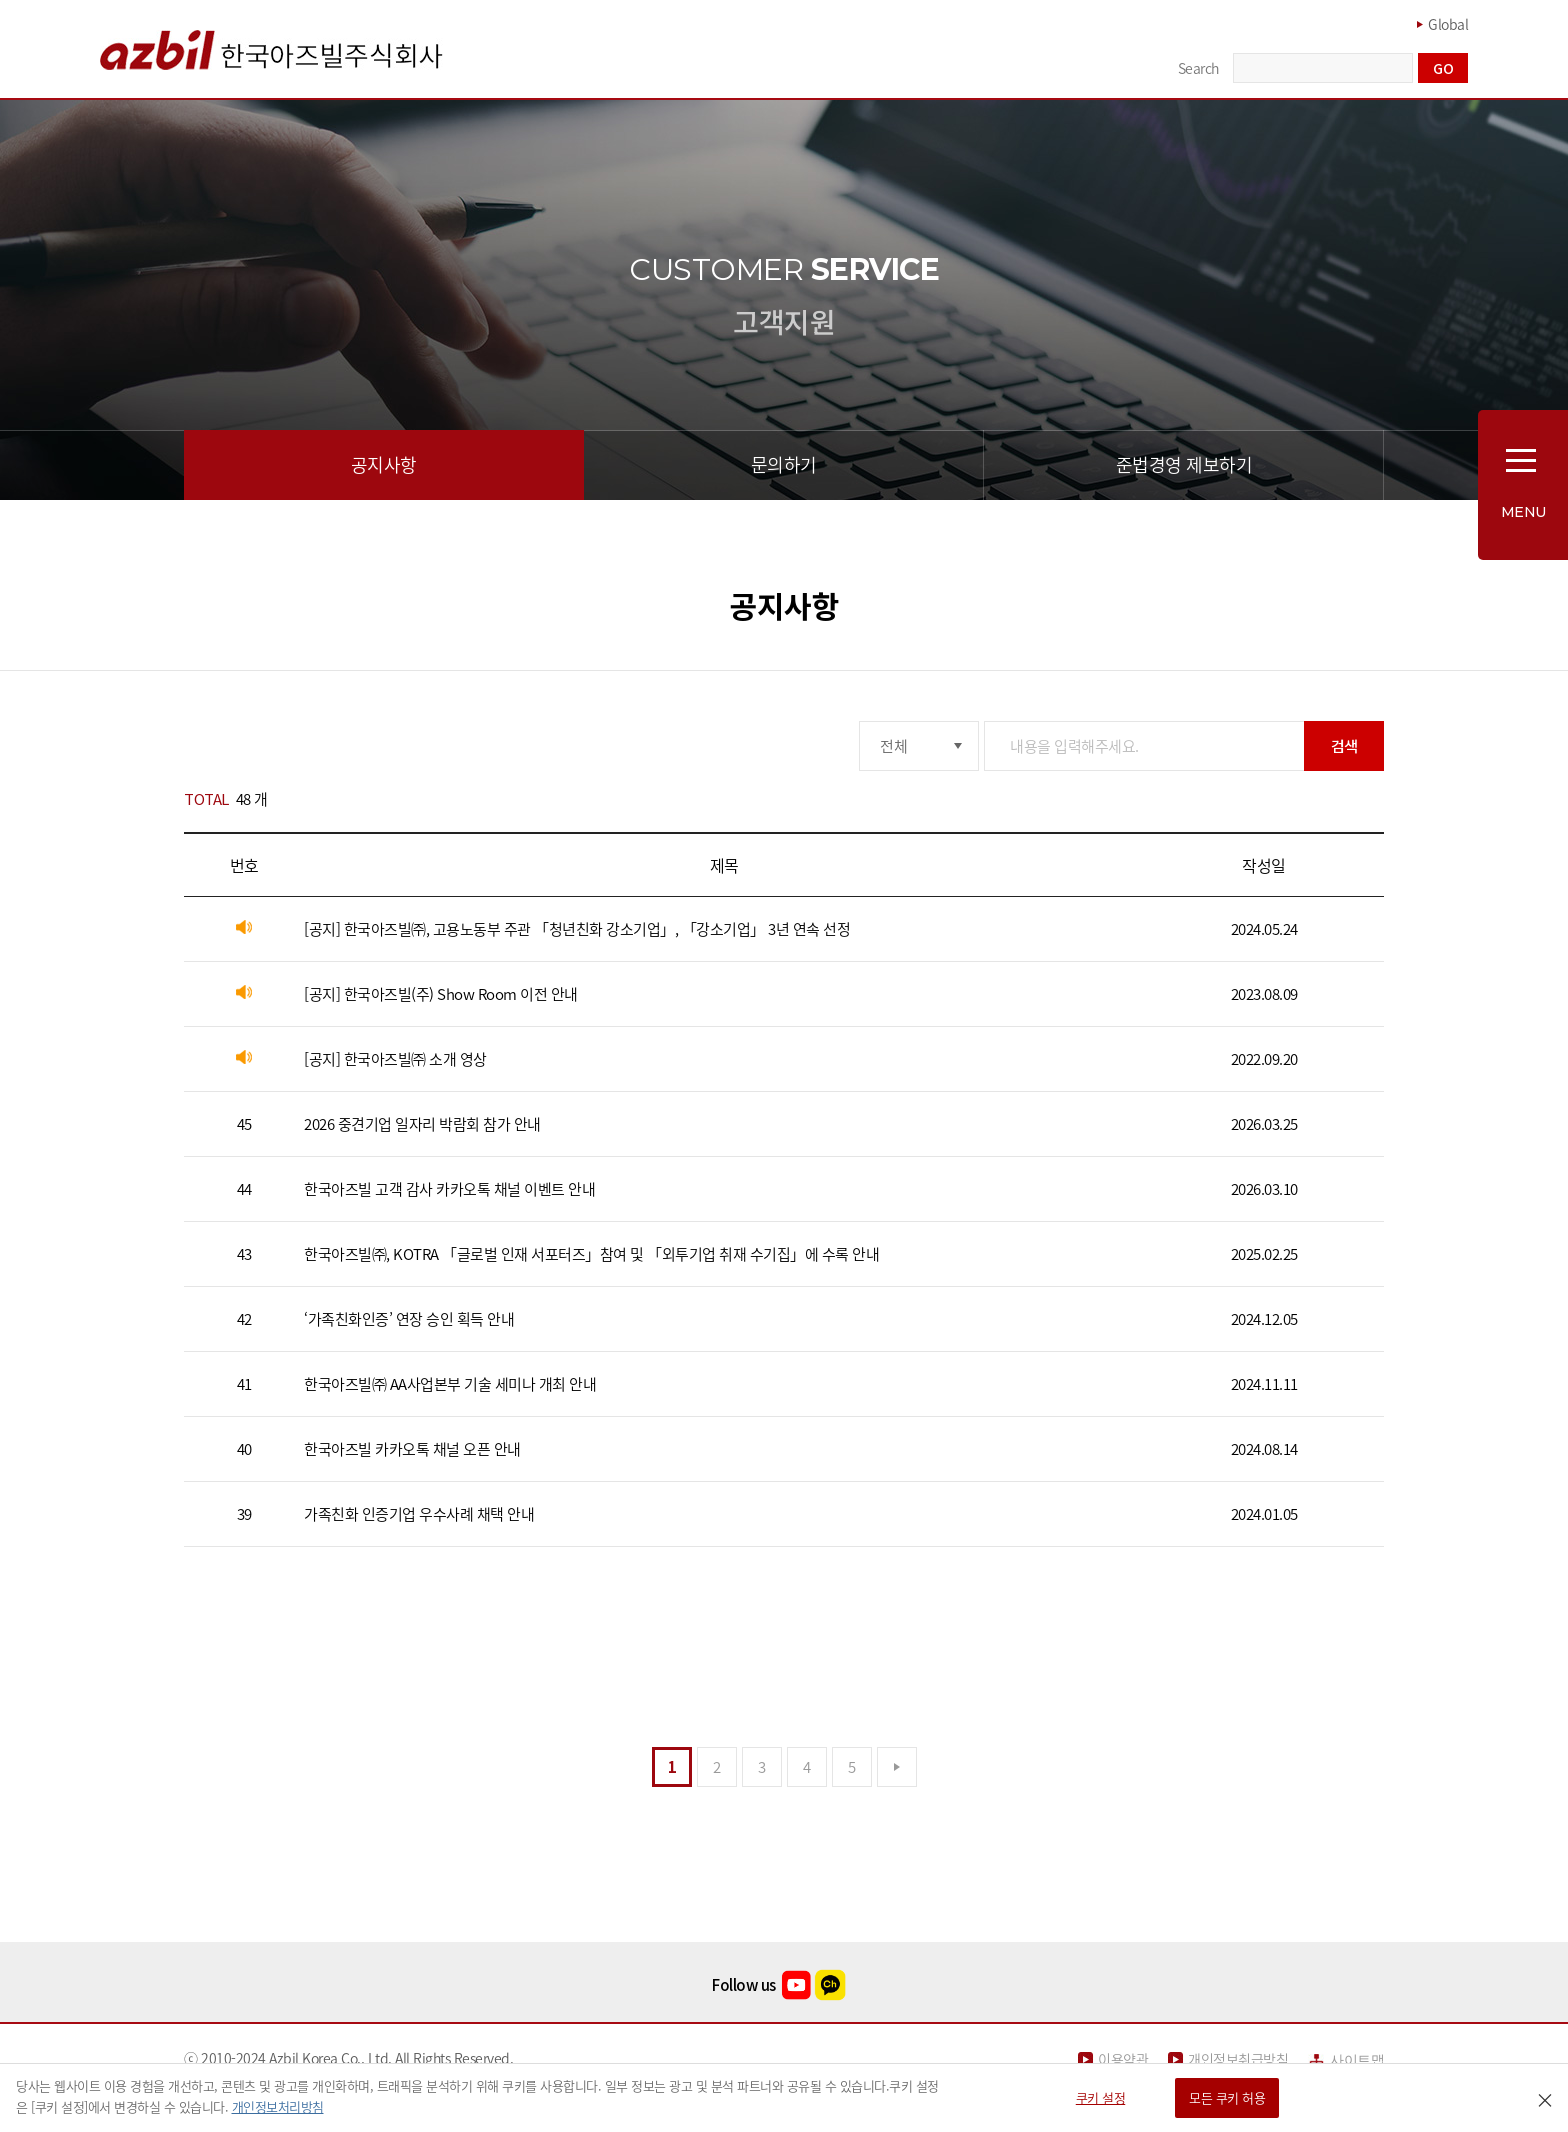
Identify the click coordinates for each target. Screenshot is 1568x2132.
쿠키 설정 (1101, 2097)
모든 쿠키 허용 (1227, 2097)
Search (1198, 68)
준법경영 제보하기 (1184, 464)
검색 (1344, 745)
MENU (1523, 512)
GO (1443, 68)
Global (1448, 24)
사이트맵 (1357, 2060)
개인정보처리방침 (278, 2106)
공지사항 (384, 464)
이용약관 (1123, 2059)
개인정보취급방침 (1238, 2059)
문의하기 (784, 464)
